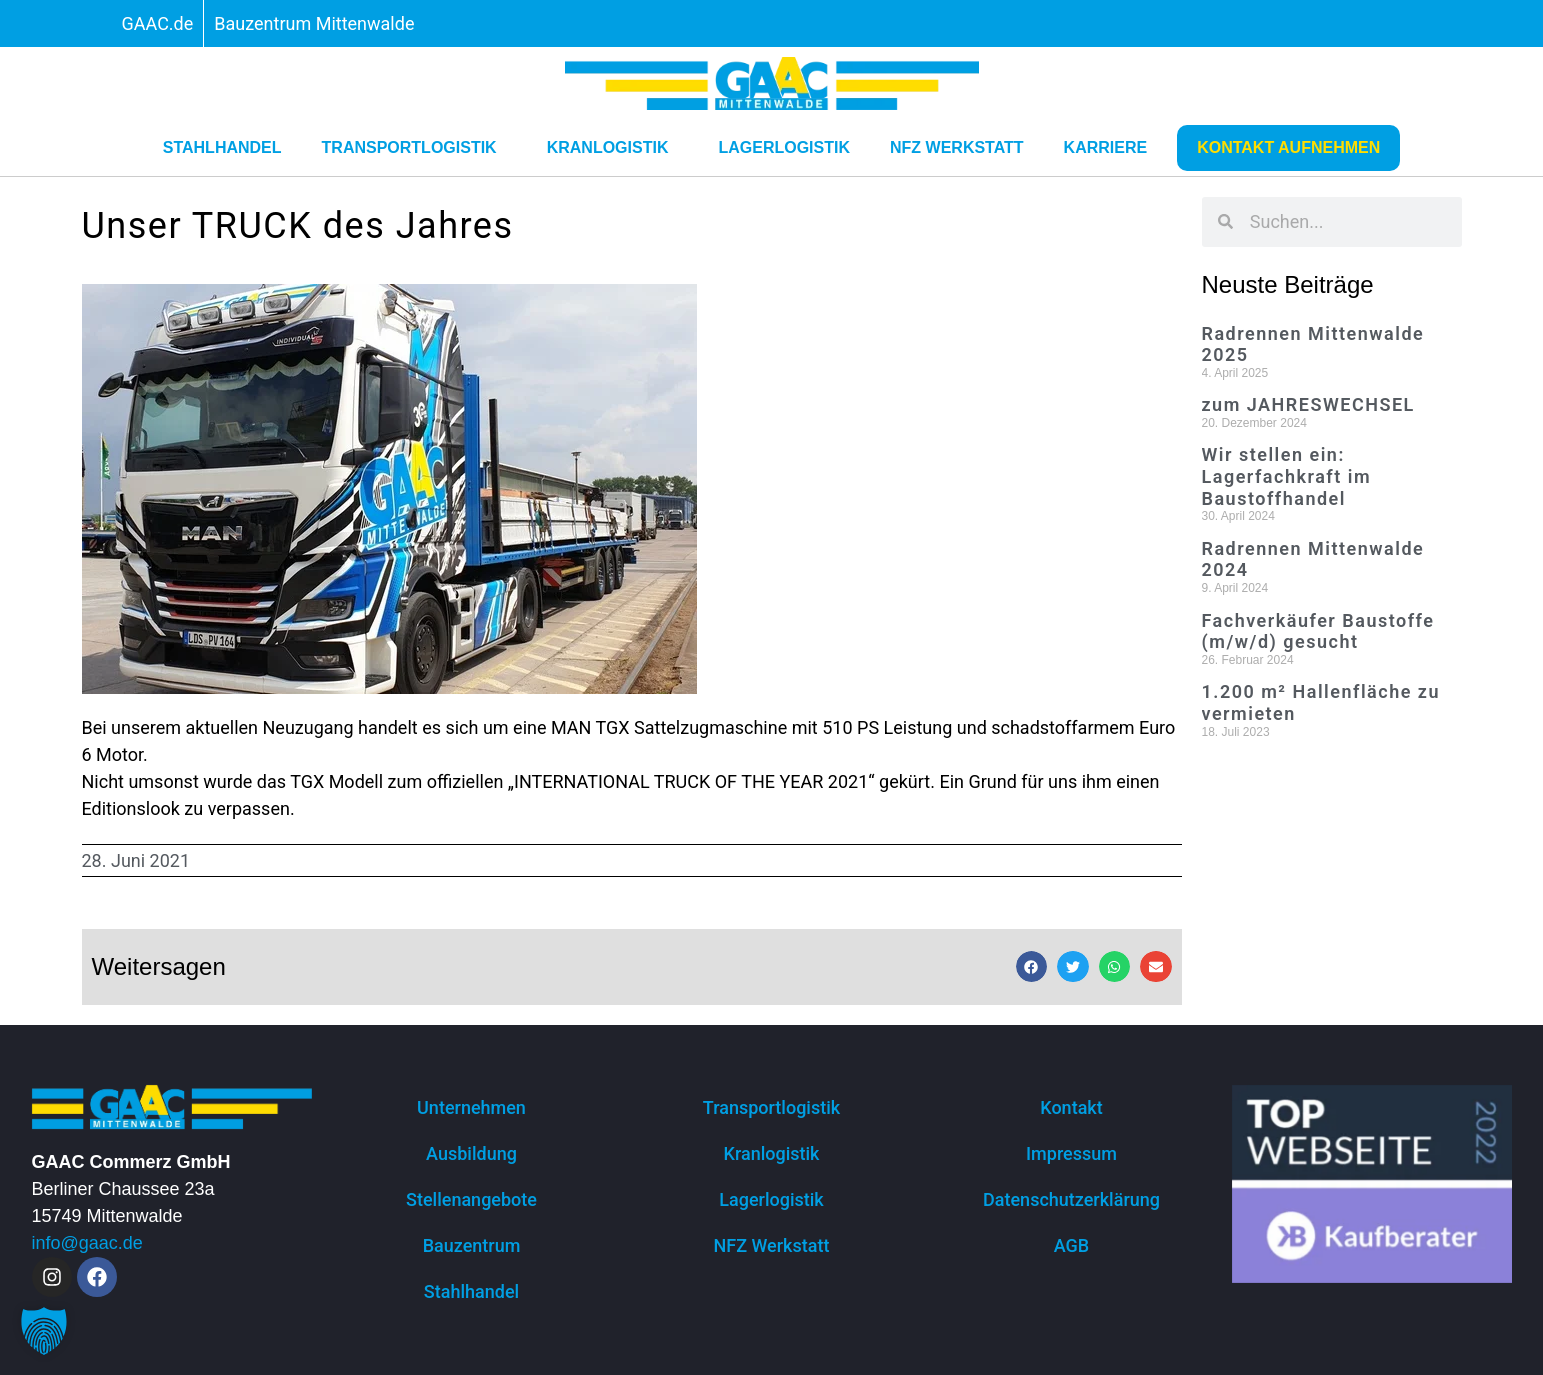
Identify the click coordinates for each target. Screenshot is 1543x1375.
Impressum (1071, 1153)
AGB (1071, 1245)
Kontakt (1071, 1107)
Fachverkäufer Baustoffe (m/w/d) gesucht (1318, 631)
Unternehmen (471, 1107)
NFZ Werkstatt (957, 147)
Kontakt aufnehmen (1288, 147)
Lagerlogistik (784, 147)
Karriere (1111, 148)
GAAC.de (158, 23)
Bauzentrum (472, 1245)
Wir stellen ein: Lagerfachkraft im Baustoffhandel (1287, 476)
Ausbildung (471, 1153)
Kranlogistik (613, 148)
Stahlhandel (222, 147)
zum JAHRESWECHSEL (1308, 404)
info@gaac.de (87, 1243)
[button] (1032, 967)
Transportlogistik (414, 148)
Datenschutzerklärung (1071, 1199)
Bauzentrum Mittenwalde (314, 23)
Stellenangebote (471, 1199)
